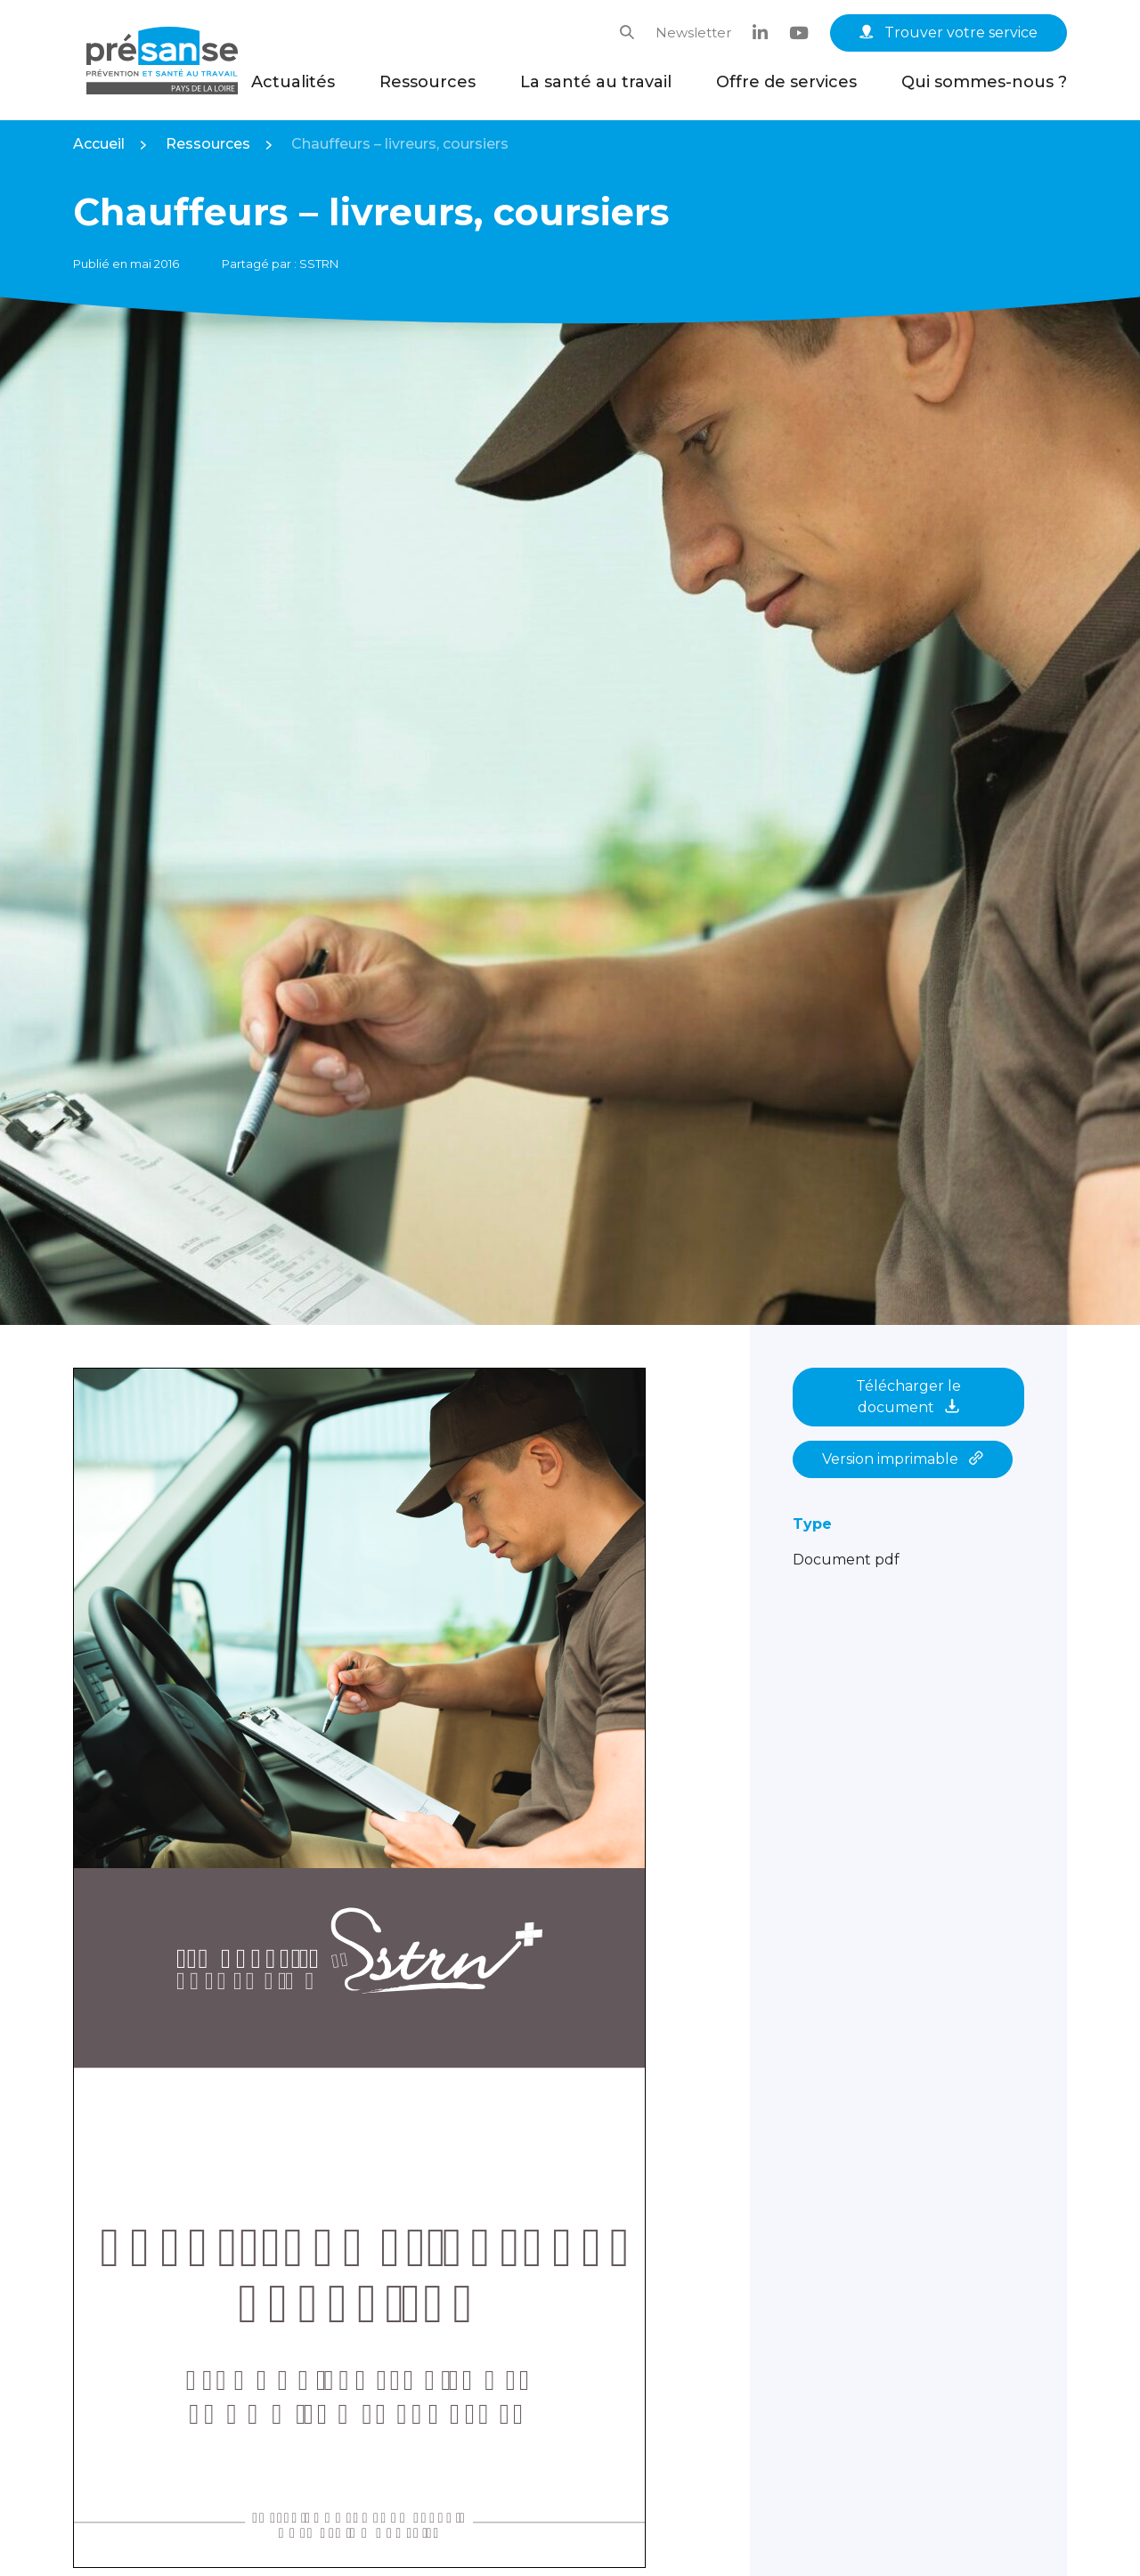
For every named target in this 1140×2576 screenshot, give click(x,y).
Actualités (293, 82)
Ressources (427, 82)
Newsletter (693, 32)
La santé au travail (596, 82)
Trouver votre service (948, 32)
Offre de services (786, 82)
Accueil (99, 143)
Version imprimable (902, 1459)
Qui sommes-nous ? (984, 82)
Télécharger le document (908, 1396)
